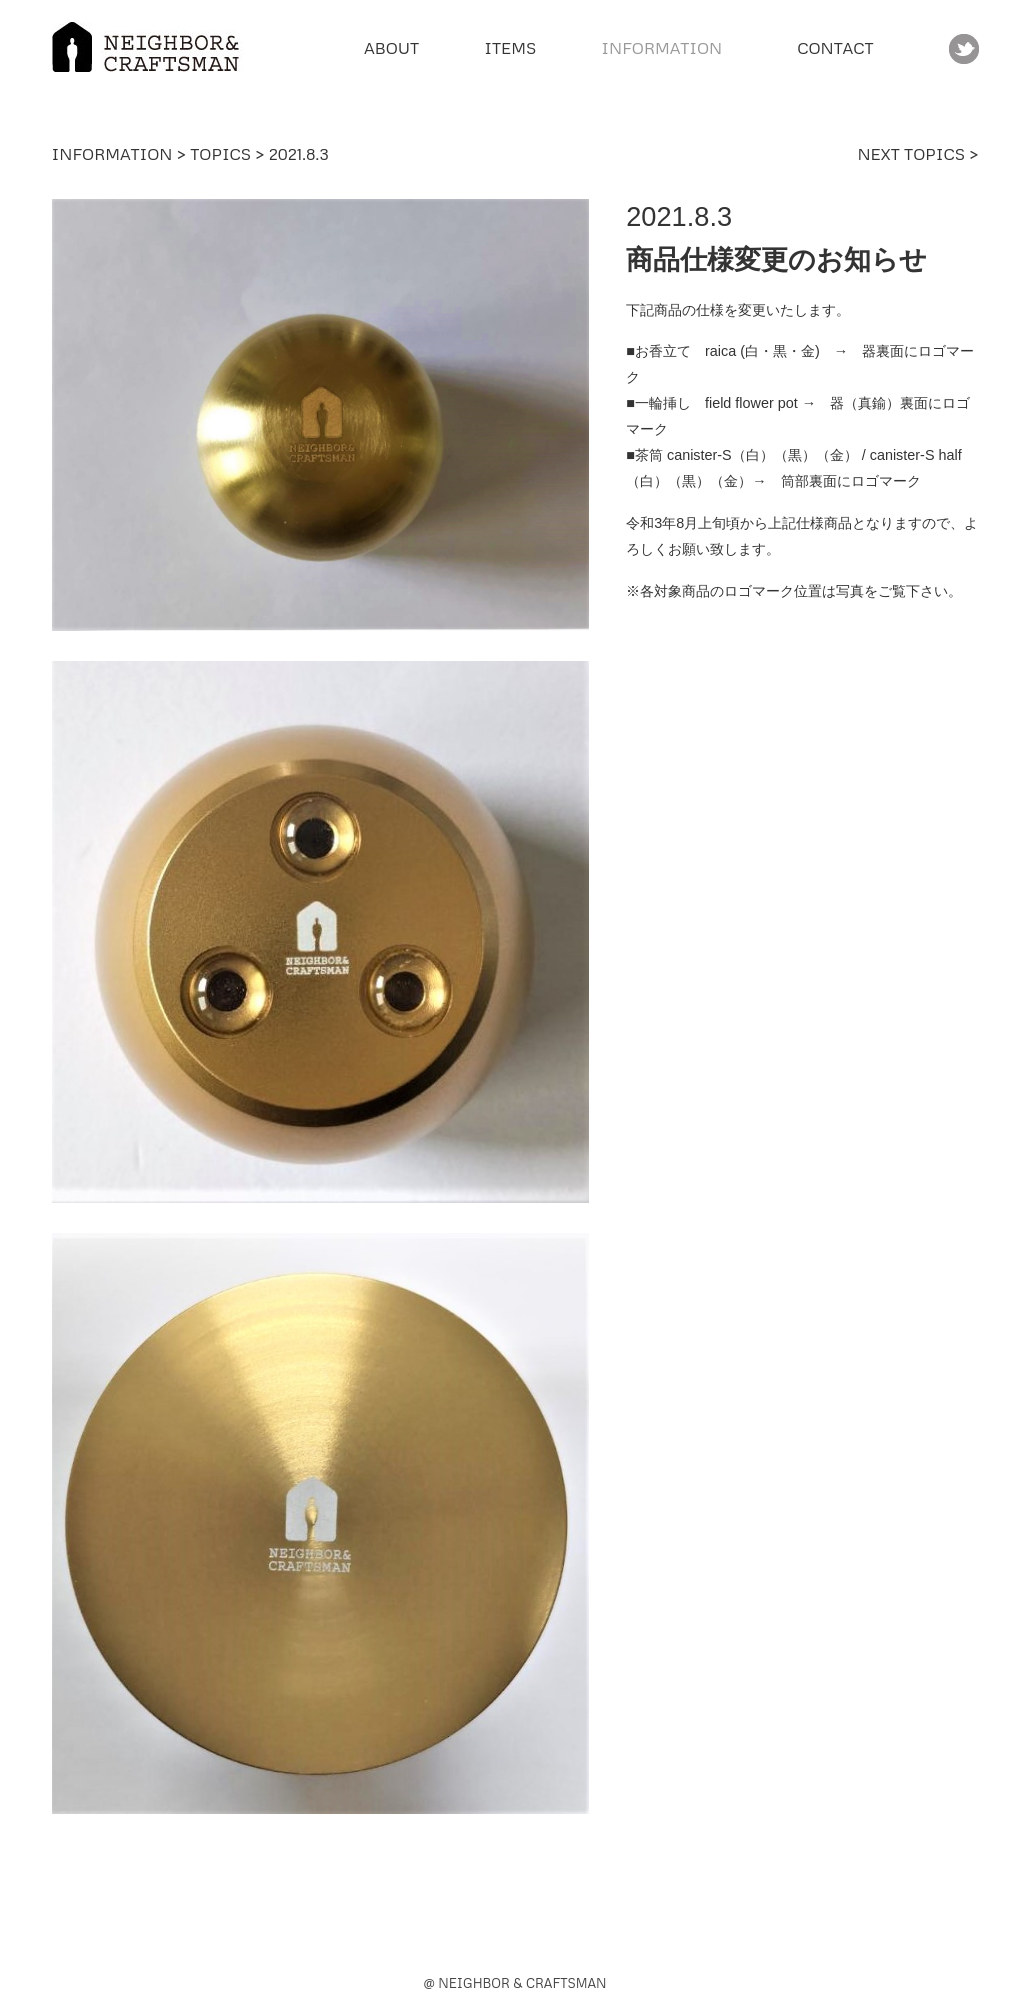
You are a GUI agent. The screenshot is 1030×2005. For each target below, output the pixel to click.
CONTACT (835, 48)
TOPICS (220, 154)
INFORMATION (112, 154)
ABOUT (391, 48)
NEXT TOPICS (913, 154)
